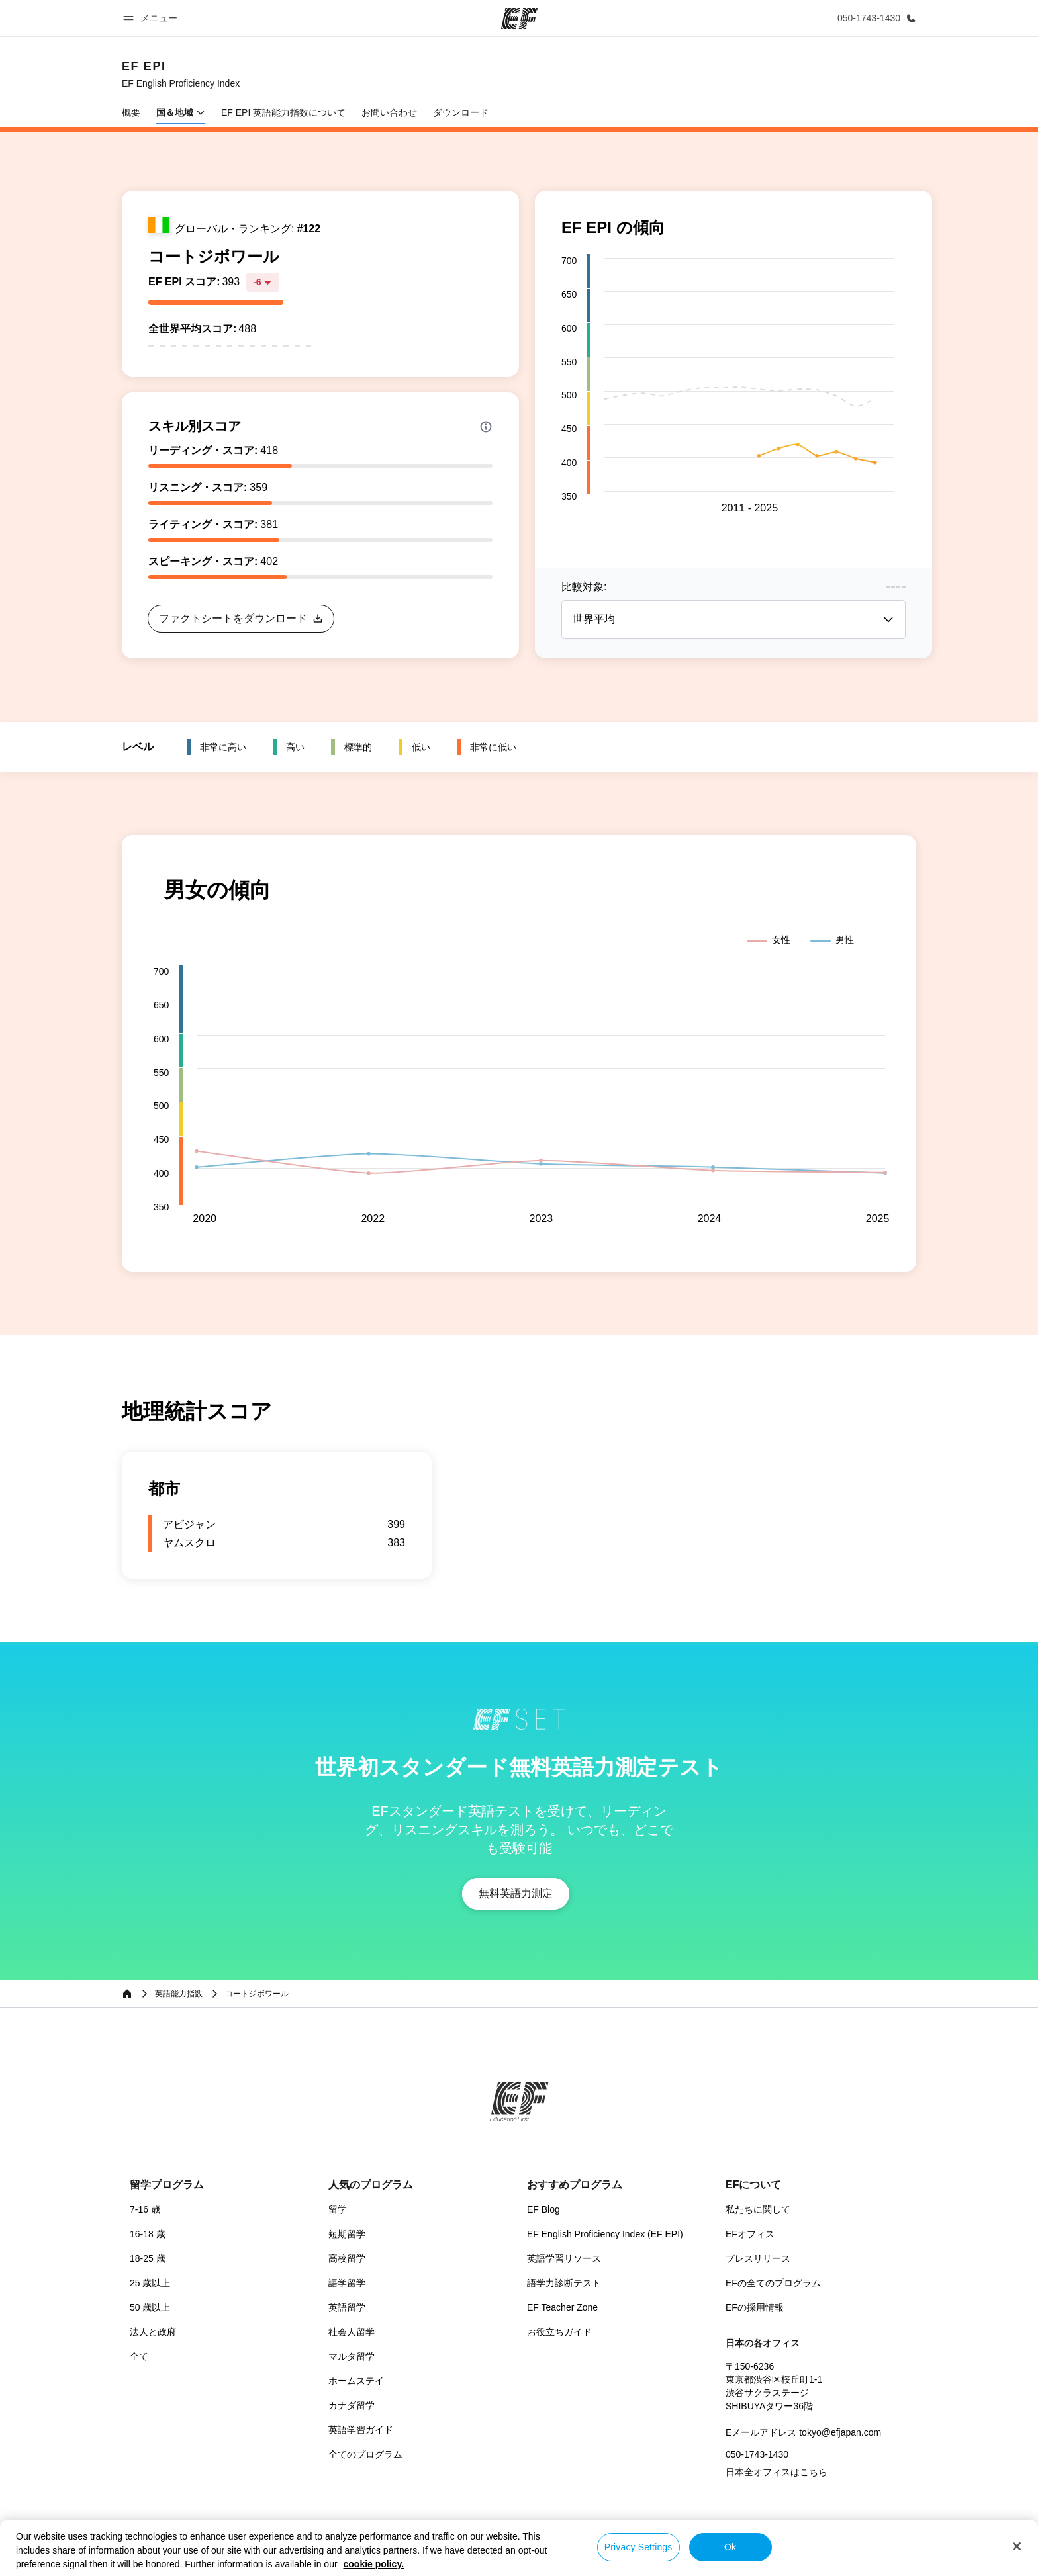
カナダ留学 (351, 2405)
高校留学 (346, 2258)
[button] (152, 18)
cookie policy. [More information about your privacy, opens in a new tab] (374, 2564)
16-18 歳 (147, 2234)
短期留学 (346, 2234)
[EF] (519, 18)
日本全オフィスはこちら (776, 2472)
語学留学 (346, 2283)
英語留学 (346, 2307)
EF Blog (543, 2209)
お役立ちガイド (559, 2332)
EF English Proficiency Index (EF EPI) (605, 2234)
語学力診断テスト (564, 2283)
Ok (730, 2547)
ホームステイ (356, 2381)
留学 (337, 2209)
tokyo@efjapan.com (840, 2432)
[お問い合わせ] (874, 18)
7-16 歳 (145, 2209)
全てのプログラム (365, 2454)
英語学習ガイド (360, 2429)
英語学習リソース (564, 2258)
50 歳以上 (150, 2307)
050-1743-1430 (757, 2454)
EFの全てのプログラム (773, 2283)
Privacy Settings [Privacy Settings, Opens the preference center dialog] (638, 2547)
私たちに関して (758, 2209)
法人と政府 (153, 2332)
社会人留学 (351, 2332)
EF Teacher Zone (562, 2307)
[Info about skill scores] (486, 426)
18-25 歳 (147, 2258)
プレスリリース (758, 2258)
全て (139, 2356)
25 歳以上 (150, 2283)
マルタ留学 (351, 2356)
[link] (181, 74)
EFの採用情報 (755, 2307)
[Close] (1016, 2546)
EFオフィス (750, 2234)
